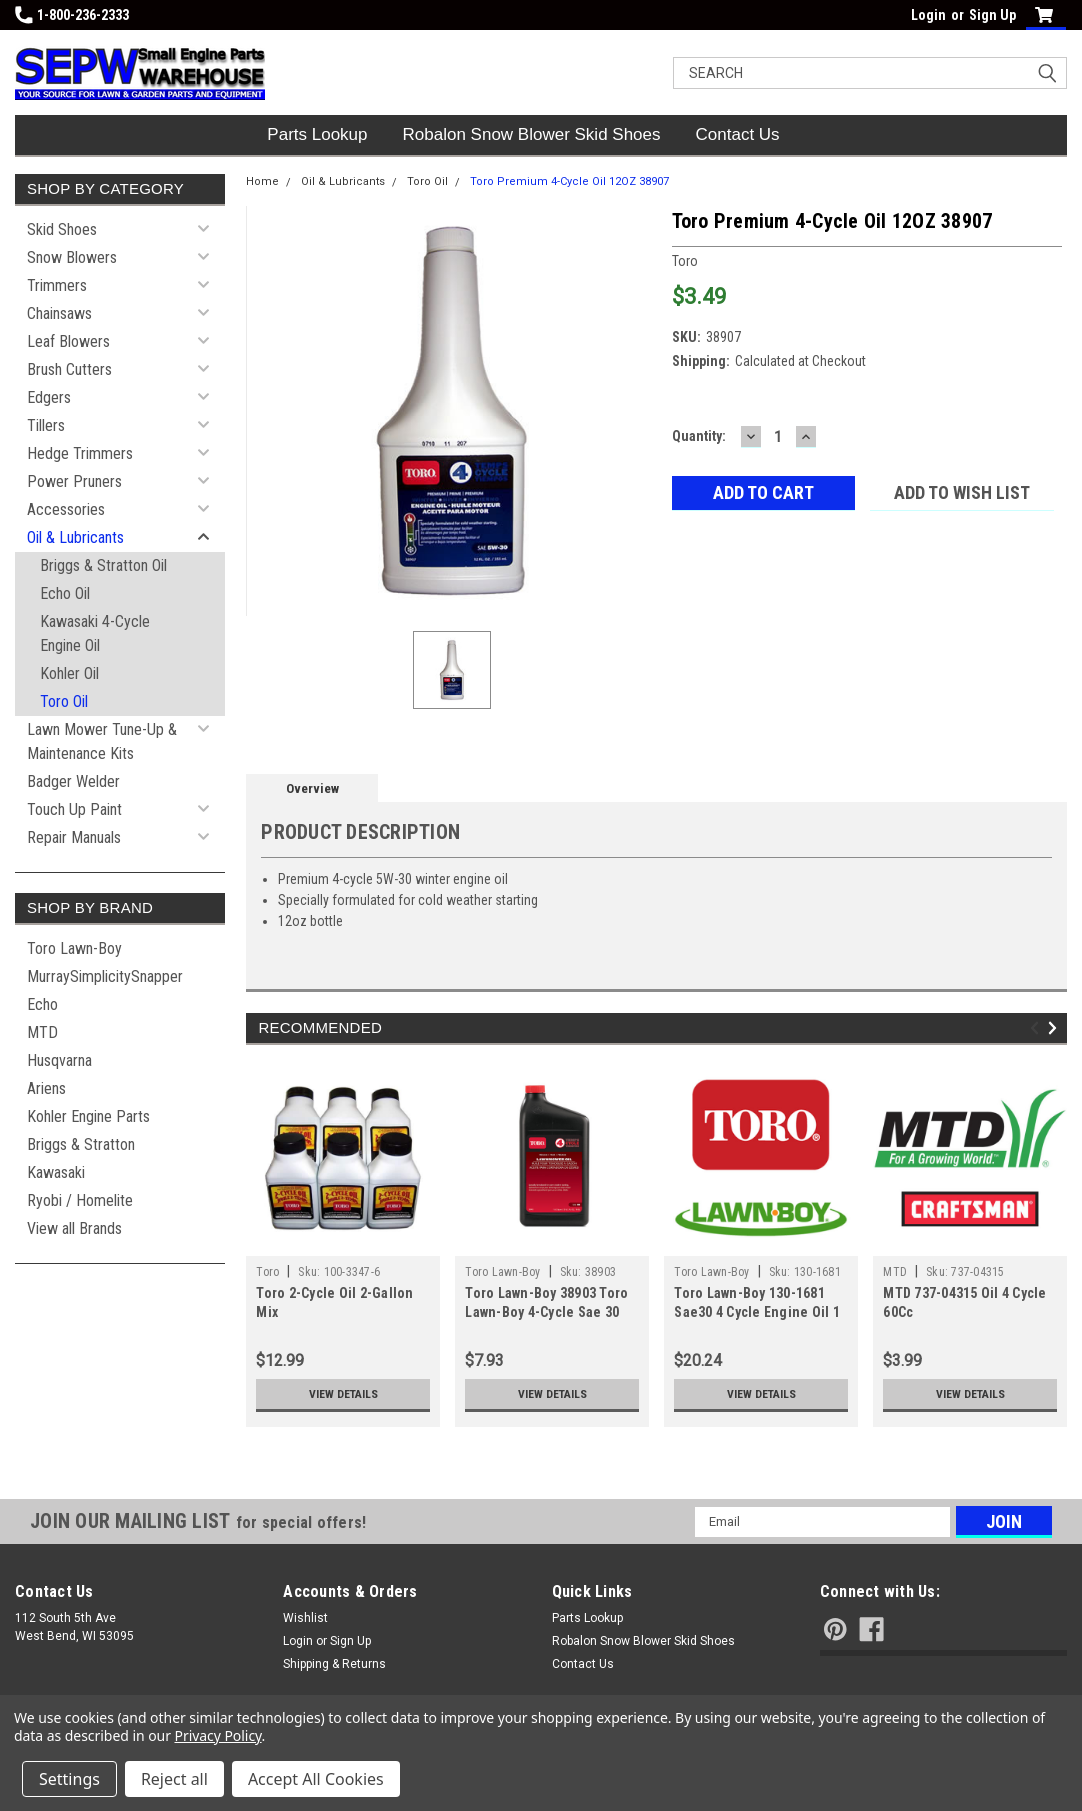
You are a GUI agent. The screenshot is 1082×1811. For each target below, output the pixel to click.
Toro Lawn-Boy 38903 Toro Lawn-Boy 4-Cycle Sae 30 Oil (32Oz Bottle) (546, 1312)
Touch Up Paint (74, 809)
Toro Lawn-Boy (74, 948)
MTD (42, 1032)
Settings (69, 1779)
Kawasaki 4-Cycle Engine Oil (95, 633)
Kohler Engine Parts (88, 1116)
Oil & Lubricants (75, 537)
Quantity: (699, 436)
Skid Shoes (62, 229)
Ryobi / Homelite (80, 1200)
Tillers (46, 425)
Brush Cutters (69, 369)
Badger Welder (73, 781)
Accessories (66, 509)
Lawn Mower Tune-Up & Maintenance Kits (102, 741)
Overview (312, 788)
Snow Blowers (72, 257)
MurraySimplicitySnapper (105, 976)
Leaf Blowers (68, 341)
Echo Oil (65, 593)
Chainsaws (59, 313)
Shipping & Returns (334, 1664)
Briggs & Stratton (81, 1144)
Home (262, 181)
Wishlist (305, 1618)
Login (928, 15)
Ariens (46, 1088)
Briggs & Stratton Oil (103, 565)
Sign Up (992, 15)
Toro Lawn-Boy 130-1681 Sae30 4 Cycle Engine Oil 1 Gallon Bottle (757, 1312)
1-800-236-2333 (72, 15)
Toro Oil (64, 701)
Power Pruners (74, 481)
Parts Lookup (317, 134)
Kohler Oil (69, 673)
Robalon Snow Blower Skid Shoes (532, 134)
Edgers (49, 397)
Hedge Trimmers (80, 453)
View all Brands (74, 1228)
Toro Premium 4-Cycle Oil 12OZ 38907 (569, 181)
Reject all (174, 1779)
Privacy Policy (218, 1735)
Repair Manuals (74, 837)
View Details (343, 1394)
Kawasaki (56, 1172)
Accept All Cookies (316, 1779)
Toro (267, 1272)
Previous (1037, 1028)
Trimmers (57, 285)
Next (1055, 1028)
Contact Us (738, 134)
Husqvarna (59, 1060)
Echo (42, 1004)
